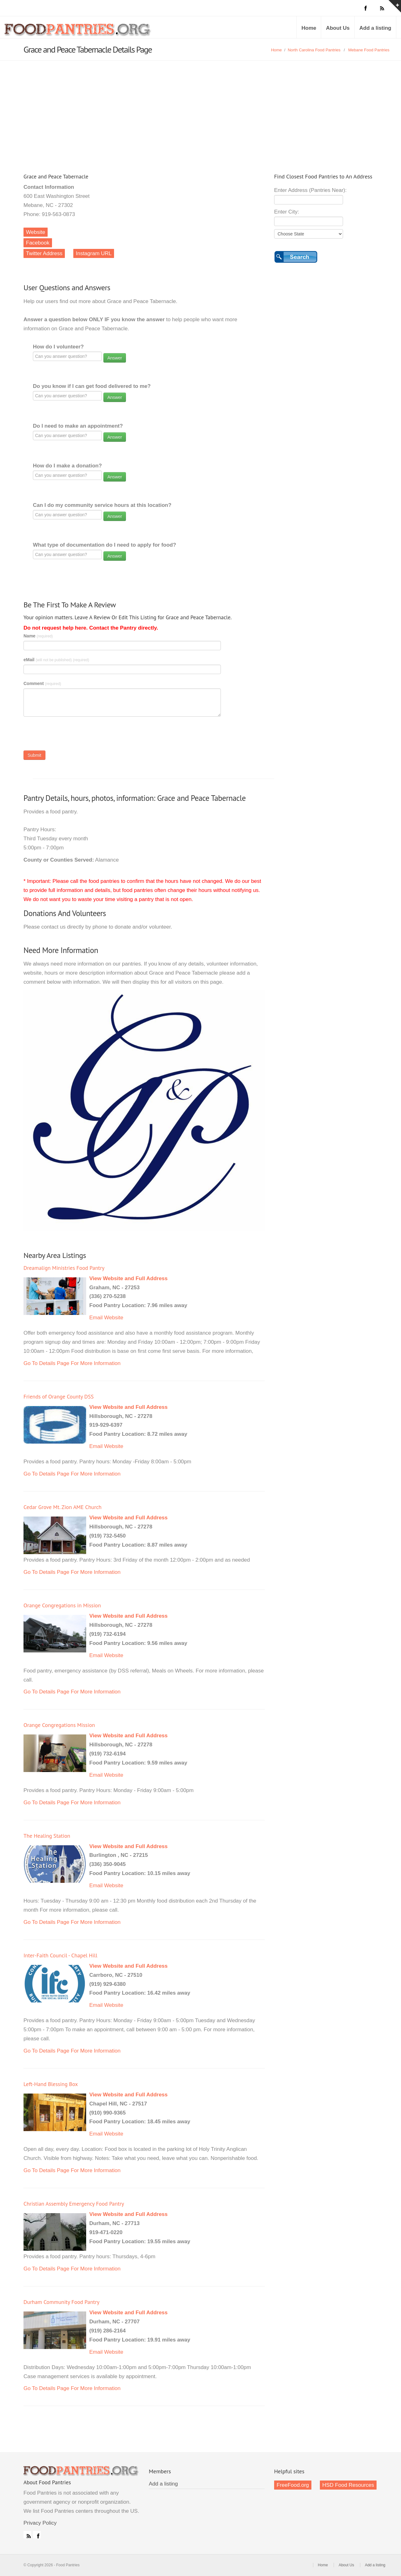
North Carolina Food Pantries (314, 50)
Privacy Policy (40, 2523)
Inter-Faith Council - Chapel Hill (60, 1955)
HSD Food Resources (348, 2485)
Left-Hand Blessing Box (50, 2084)
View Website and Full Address (128, 1278)
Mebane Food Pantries (368, 50)
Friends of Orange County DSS (58, 1396)
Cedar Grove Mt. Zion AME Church (62, 1507)
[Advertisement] (200, 108)
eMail (56, 659)
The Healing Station (46, 1835)
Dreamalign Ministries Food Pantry (63, 1267)
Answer (114, 357)
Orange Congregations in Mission (62, 1605)
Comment (42, 683)
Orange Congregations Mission (59, 1724)
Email (96, 1318)
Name (38, 635)
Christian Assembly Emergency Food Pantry (73, 2203)
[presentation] (71, 735)
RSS (27, 2534)
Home (308, 28)
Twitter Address (44, 253)
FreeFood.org (293, 2485)
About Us (338, 28)
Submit (34, 755)
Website (35, 232)
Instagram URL (94, 253)
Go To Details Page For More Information (72, 1363)
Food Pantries (78, 32)
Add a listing (375, 28)
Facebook (37, 243)
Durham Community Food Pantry (61, 2302)
